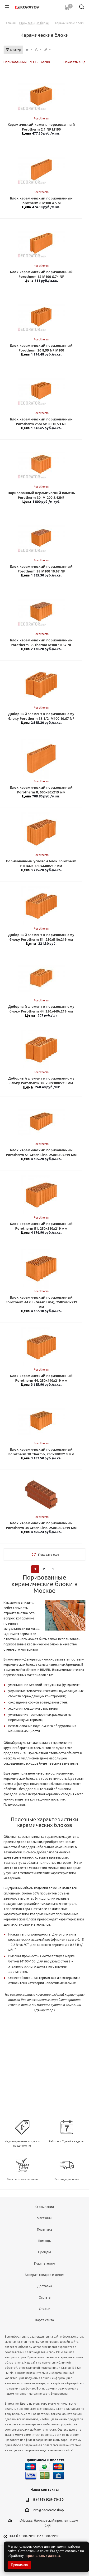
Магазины (44, 2218)
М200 (45, 62)
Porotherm (41, 118)
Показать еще (74, 62)
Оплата (45, 2297)
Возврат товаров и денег (44, 2275)
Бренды (44, 2252)
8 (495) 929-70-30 (48, 2499)
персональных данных (42, 2556)
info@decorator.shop (48, 2510)
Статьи (44, 2309)
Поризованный (15, 62)
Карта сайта (44, 2320)
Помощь (44, 2241)
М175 (34, 62)
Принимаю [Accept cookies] (19, 2565)
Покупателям (44, 2263)
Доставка (44, 2286)
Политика (44, 2229)
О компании (44, 2207)
